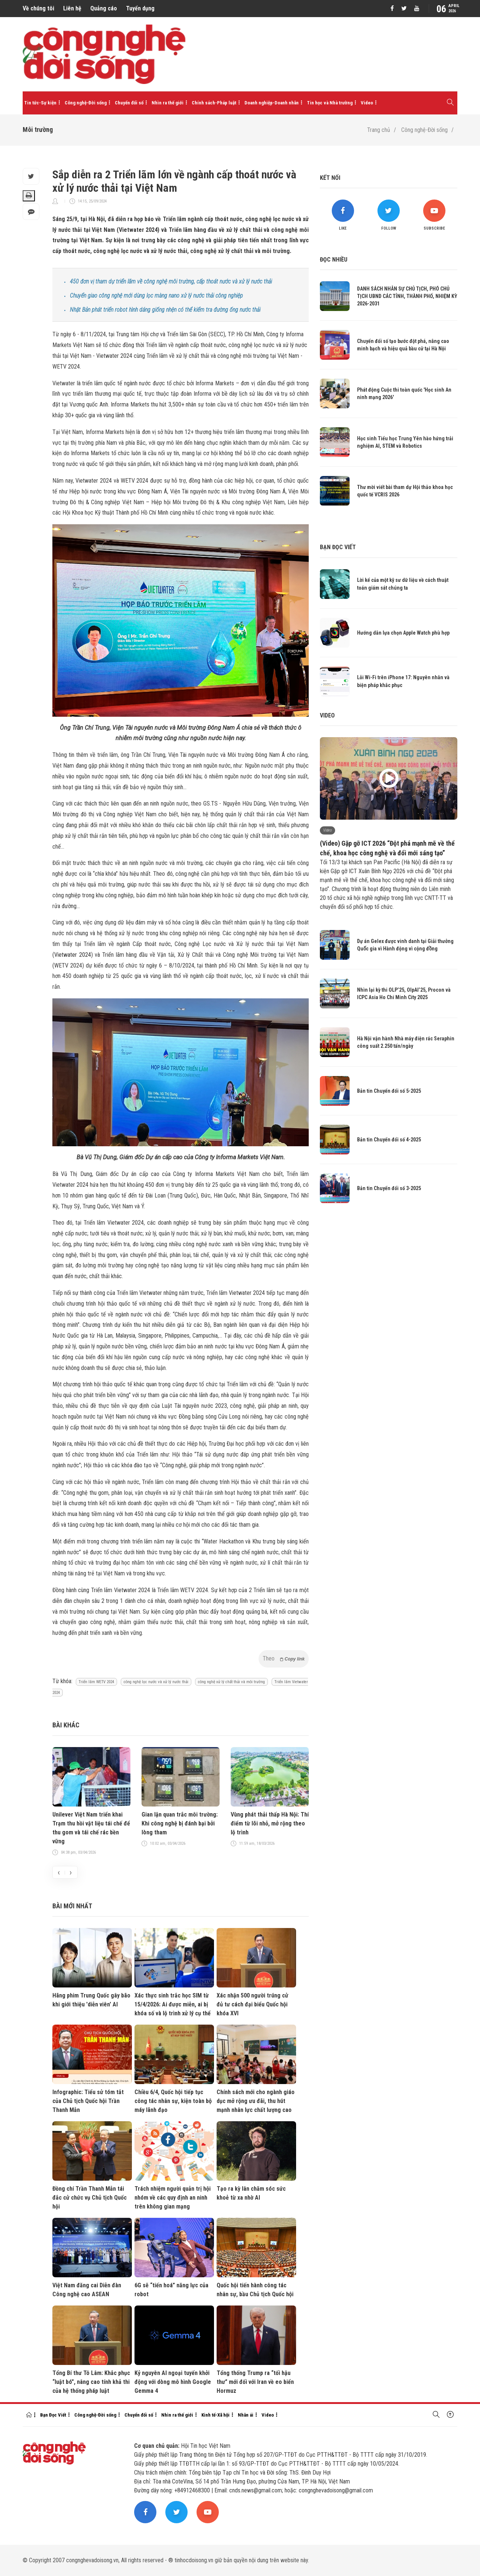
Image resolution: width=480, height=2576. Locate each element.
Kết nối (330, 177)
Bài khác (66, 1725)
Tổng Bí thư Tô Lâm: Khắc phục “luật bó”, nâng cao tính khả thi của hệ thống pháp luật (91, 2381)
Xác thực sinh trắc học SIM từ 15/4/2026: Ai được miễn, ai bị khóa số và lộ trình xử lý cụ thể (172, 2004)
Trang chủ (378, 129)
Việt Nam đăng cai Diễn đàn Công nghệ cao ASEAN (86, 2290)
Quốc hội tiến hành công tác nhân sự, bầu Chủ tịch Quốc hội (255, 2290)
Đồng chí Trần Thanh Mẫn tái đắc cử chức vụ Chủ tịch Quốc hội (89, 2197)
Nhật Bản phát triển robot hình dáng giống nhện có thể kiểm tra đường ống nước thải (165, 309)
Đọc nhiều (333, 259)
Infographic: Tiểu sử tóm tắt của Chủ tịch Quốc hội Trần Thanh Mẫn (88, 2101)
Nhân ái (245, 2415)
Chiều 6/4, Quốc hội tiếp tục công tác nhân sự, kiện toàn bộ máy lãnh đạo (173, 2101)
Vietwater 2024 (72, 954)
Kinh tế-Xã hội (215, 2415)
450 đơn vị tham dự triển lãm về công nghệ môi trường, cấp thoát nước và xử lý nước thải (171, 281)
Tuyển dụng (140, 8)
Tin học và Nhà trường (330, 103)
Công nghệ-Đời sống (86, 103)
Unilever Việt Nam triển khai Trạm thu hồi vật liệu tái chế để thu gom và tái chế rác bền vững (91, 1828)
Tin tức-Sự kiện (40, 103)
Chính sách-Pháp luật (214, 103)
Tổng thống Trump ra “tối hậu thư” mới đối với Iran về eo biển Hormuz (255, 2381)
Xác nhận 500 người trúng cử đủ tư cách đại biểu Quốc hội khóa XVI (252, 2004)
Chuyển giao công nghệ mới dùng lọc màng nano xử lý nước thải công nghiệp (156, 295)
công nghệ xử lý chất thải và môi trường (231, 1681)
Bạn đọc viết (338, 547)
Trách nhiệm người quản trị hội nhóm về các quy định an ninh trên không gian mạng (172, 2197)
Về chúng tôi (38, 8)
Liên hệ (72, 8)
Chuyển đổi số (129, 103)
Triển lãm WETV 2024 (96, 1681)
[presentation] (59, 1872)
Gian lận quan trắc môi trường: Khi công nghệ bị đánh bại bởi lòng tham (180, 1823)
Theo (284, 1658)
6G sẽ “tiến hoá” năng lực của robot (171, 2290)
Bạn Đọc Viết (53, 2415)
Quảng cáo (103, 8)
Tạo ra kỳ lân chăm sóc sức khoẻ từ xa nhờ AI (251, 2193)
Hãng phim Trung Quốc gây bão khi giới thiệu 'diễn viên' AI (91, 2000)
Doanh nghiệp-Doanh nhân (271, 103)
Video (367, 103)
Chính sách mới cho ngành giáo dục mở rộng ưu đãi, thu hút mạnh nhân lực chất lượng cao (256, 2101)
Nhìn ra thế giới (168, 103)
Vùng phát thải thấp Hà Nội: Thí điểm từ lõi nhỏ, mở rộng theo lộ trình (270, 1823)
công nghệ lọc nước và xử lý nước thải (156, 1681)
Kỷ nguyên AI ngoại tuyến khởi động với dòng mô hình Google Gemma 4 (172, 2381)
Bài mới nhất (72, 1906)
